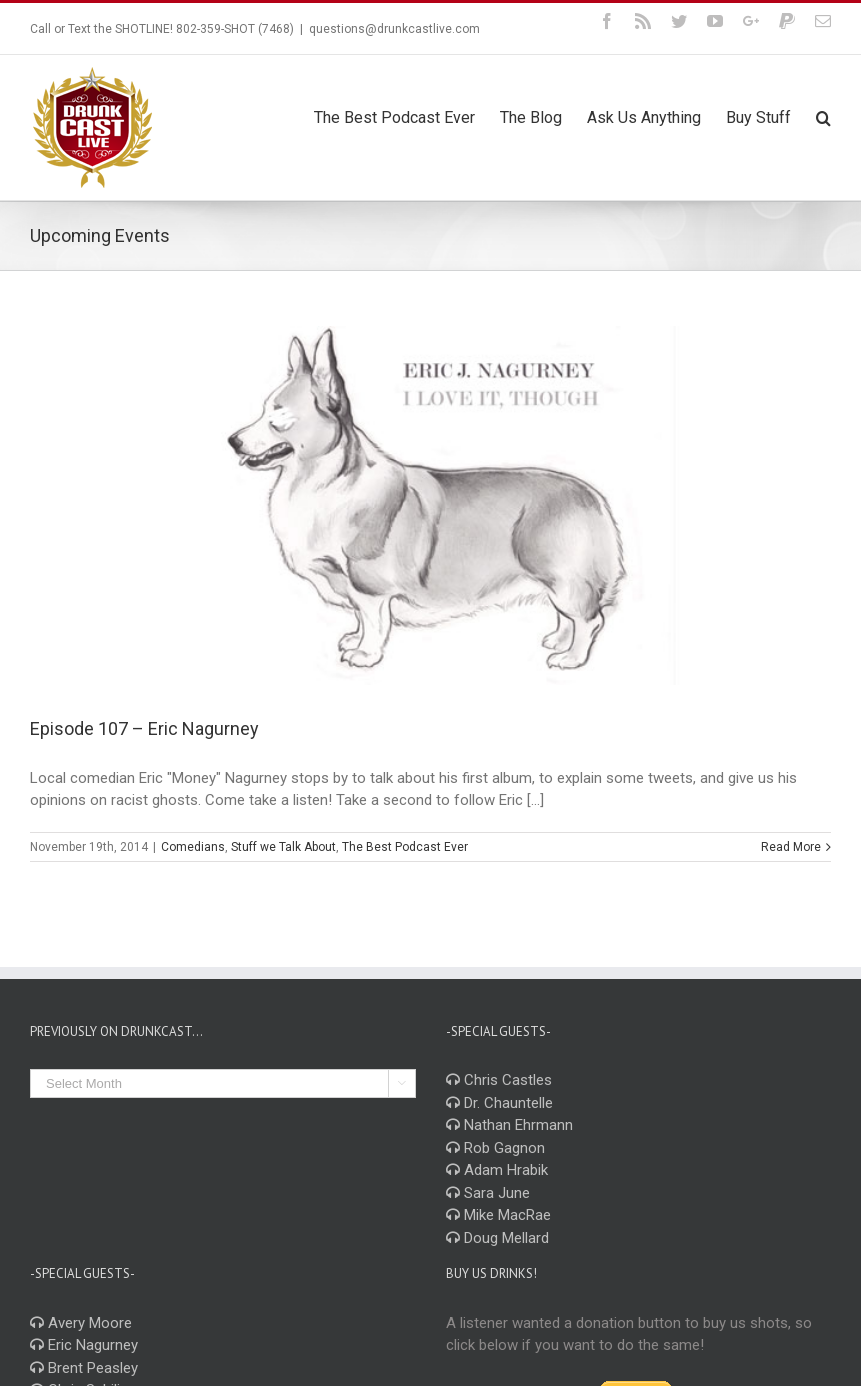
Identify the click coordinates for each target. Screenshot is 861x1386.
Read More (791, 847)
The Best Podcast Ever (405, 847)
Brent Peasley (84, 1368)
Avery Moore (81, 1323)
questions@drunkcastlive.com (394, 29)
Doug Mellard (497, 1238)
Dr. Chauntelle (499, 1103)
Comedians (193, 847)
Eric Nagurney (84, 1345)
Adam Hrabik (497, 1170)
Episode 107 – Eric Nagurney (144, 728)
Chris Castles (499, 1080)
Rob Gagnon (495, 1148)
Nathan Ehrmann (509, 1125)
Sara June (488, 1193)
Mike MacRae (498, 1215)
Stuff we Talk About (283, 847)
